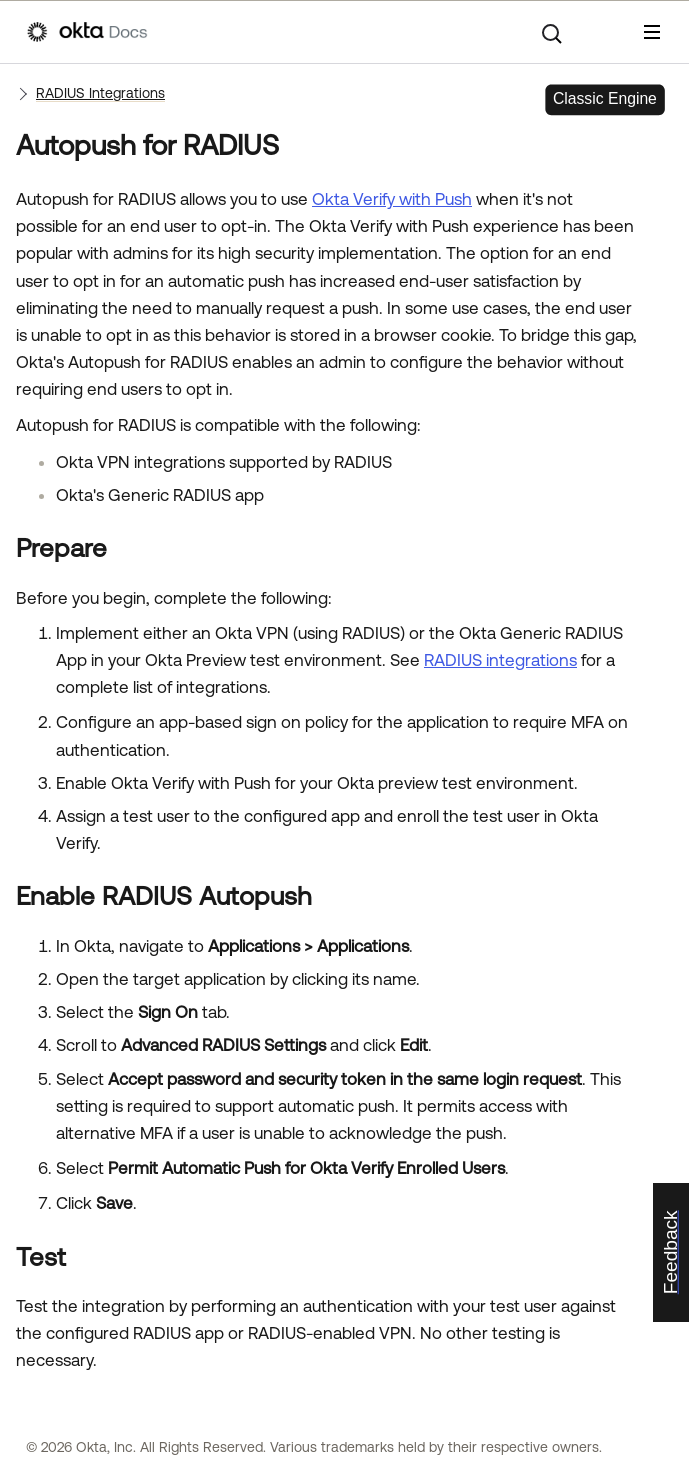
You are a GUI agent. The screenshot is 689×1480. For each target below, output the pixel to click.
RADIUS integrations (500, 660)
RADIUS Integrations (100, 93)
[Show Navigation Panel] (652, 32)
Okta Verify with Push (392, 199)
